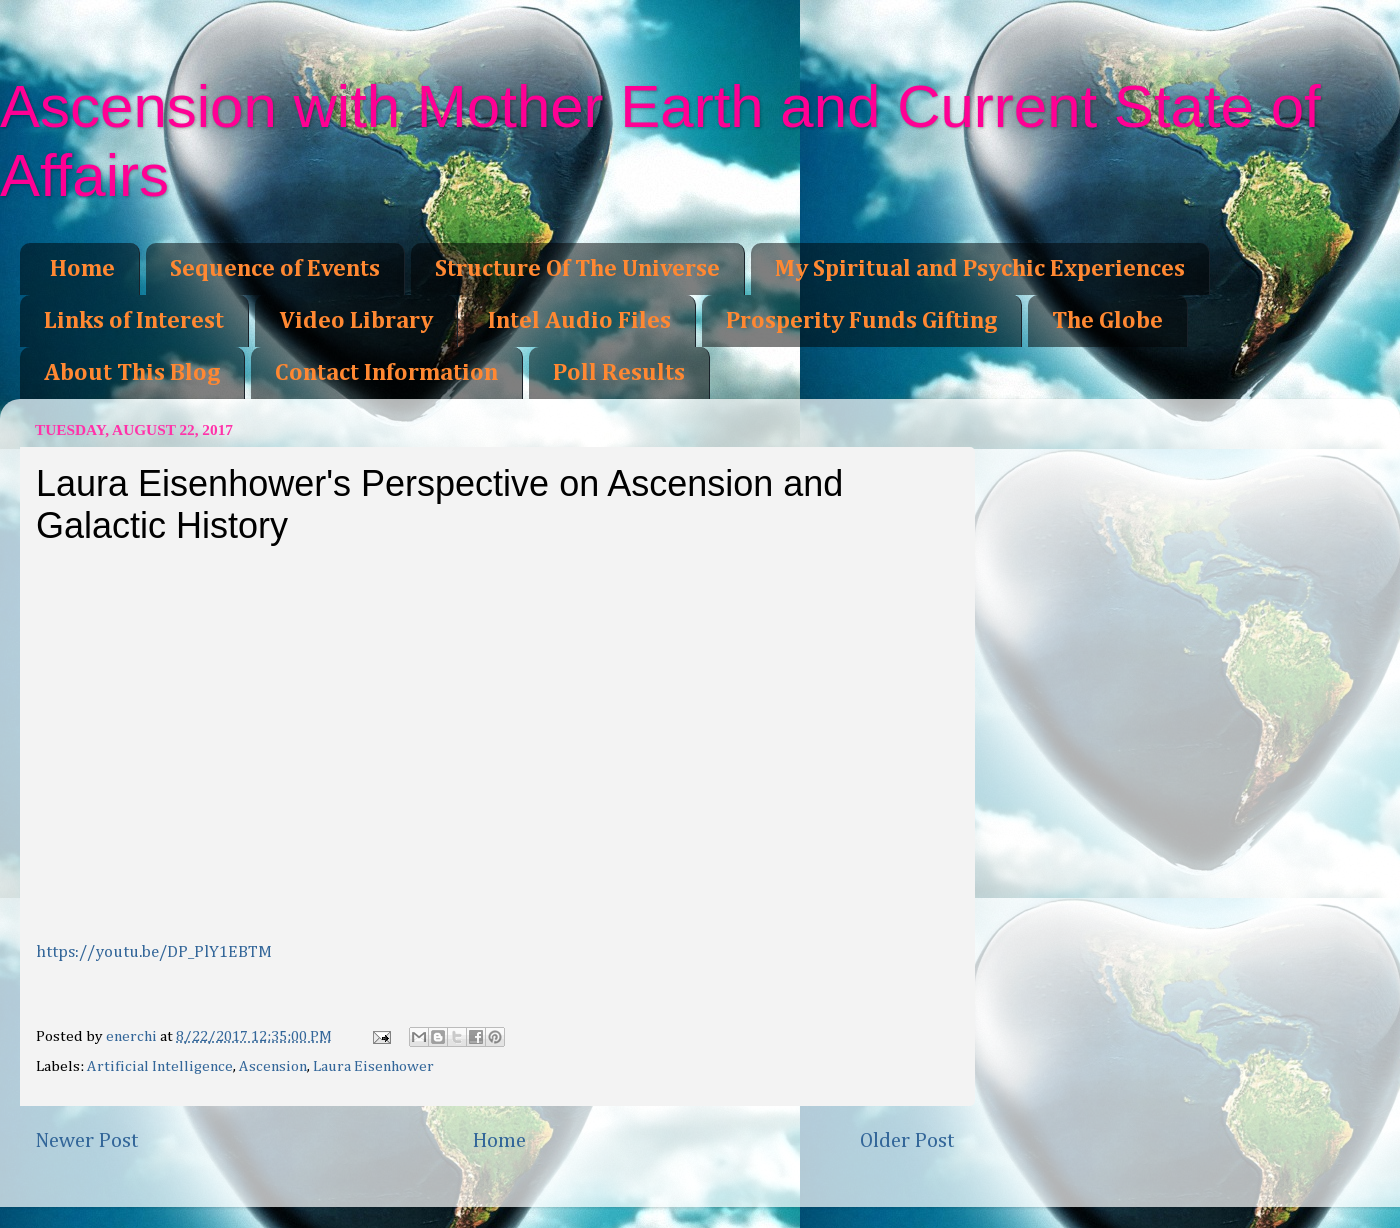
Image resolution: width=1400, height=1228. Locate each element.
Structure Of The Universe (577, 269)
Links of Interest (134, 321)
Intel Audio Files (579, 321)
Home (82, 269)
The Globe (1107, 321)
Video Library (356, 321)
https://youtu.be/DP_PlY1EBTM (154, 952)
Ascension (273, 1066)
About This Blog (132, 373)
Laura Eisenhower (373, 1066)
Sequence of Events (275, 269)
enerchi (133, 1036)
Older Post (907, 1141)
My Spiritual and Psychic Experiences (980, 269)
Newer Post (87, 1141)
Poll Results (619, 373)
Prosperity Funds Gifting (861, 321)
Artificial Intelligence (160, 1066)
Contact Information (386, 373)
